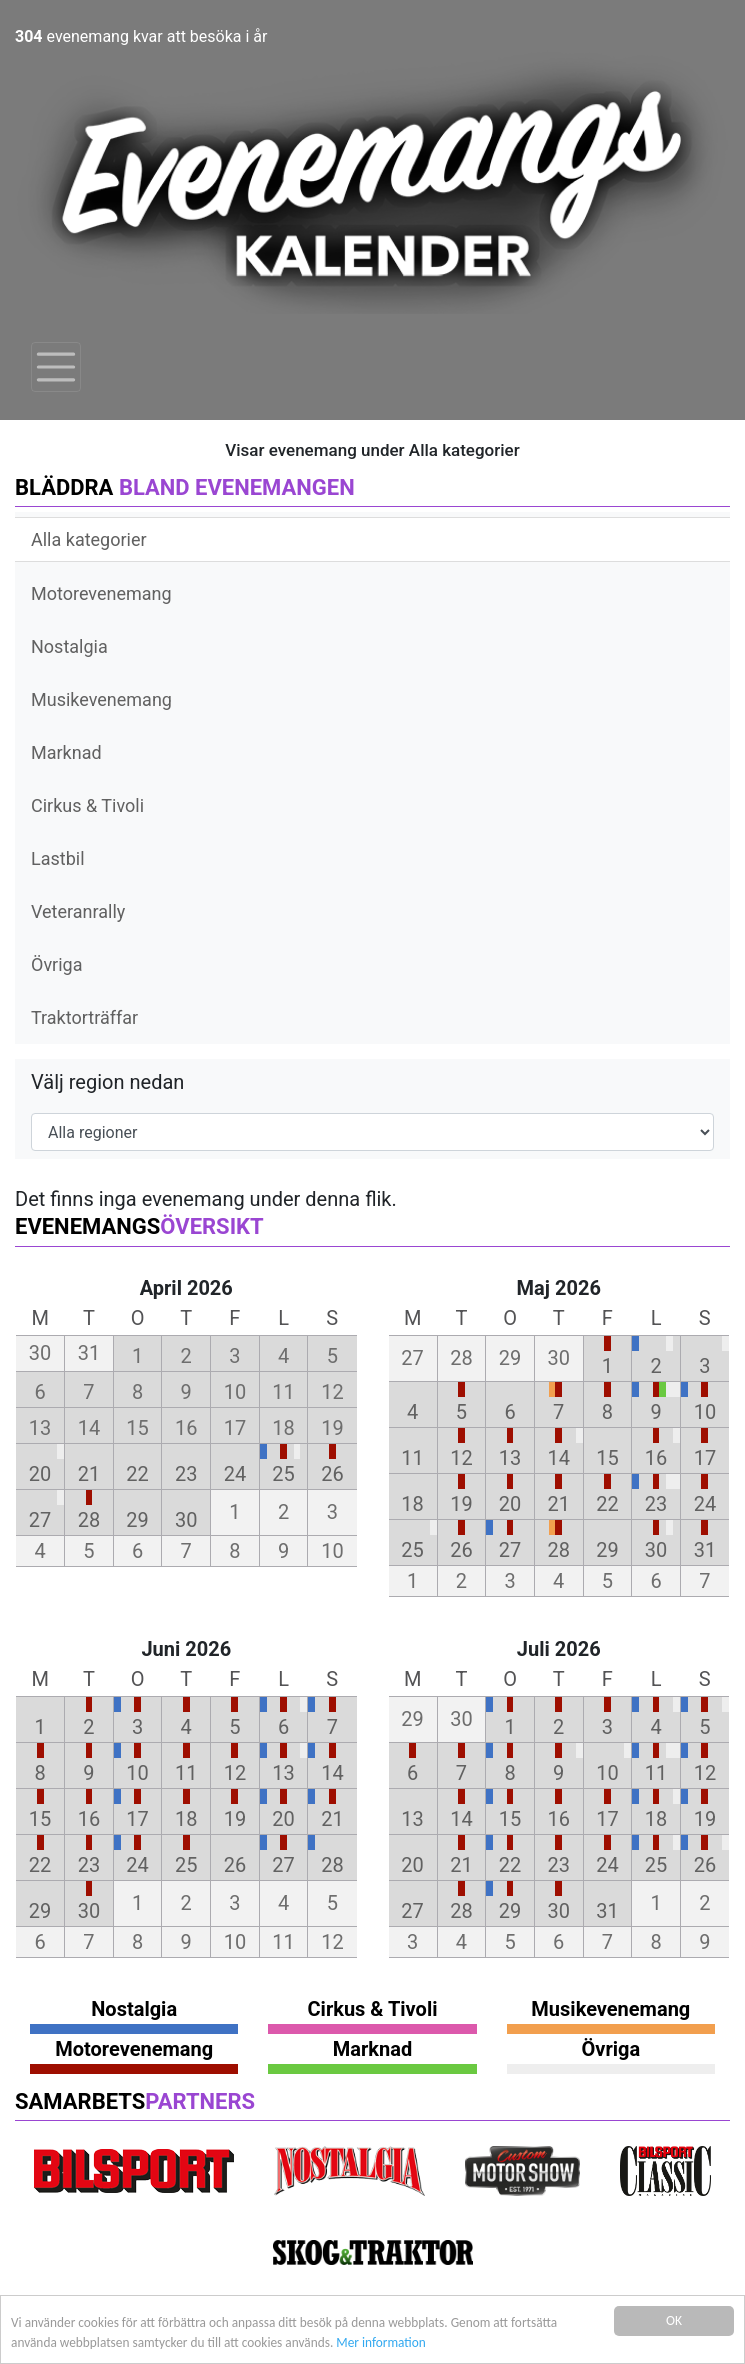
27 (40, 1520)
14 (559, 1458)
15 (607, 1458)
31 (705, 1550)
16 (656, 1458)
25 (283, 1474)
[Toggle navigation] (56, 367)
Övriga (56, 964)
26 (332, 1474)
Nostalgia (69, 646)
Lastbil (58, 858)
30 (186, 1520)
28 (89, 1520)
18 (412, 1504)
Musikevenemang (101, 699)
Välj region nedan (107, 1082)
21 (89, 1474)
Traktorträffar (84, 1017)
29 (137, 1520)
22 (137, 1474)
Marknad (66, 752)
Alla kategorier (89, 539)
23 (186, 1474)
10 (705, 1412)
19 (461, 1504)
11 (412, 1458)
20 (40, 1474)
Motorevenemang (101, 593)
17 (705, 1458)
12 (461, 1458)
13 (510, 1458)
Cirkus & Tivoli (87, 805)
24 (235, 1474)
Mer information (388, 2342)
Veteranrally (78, 911)
